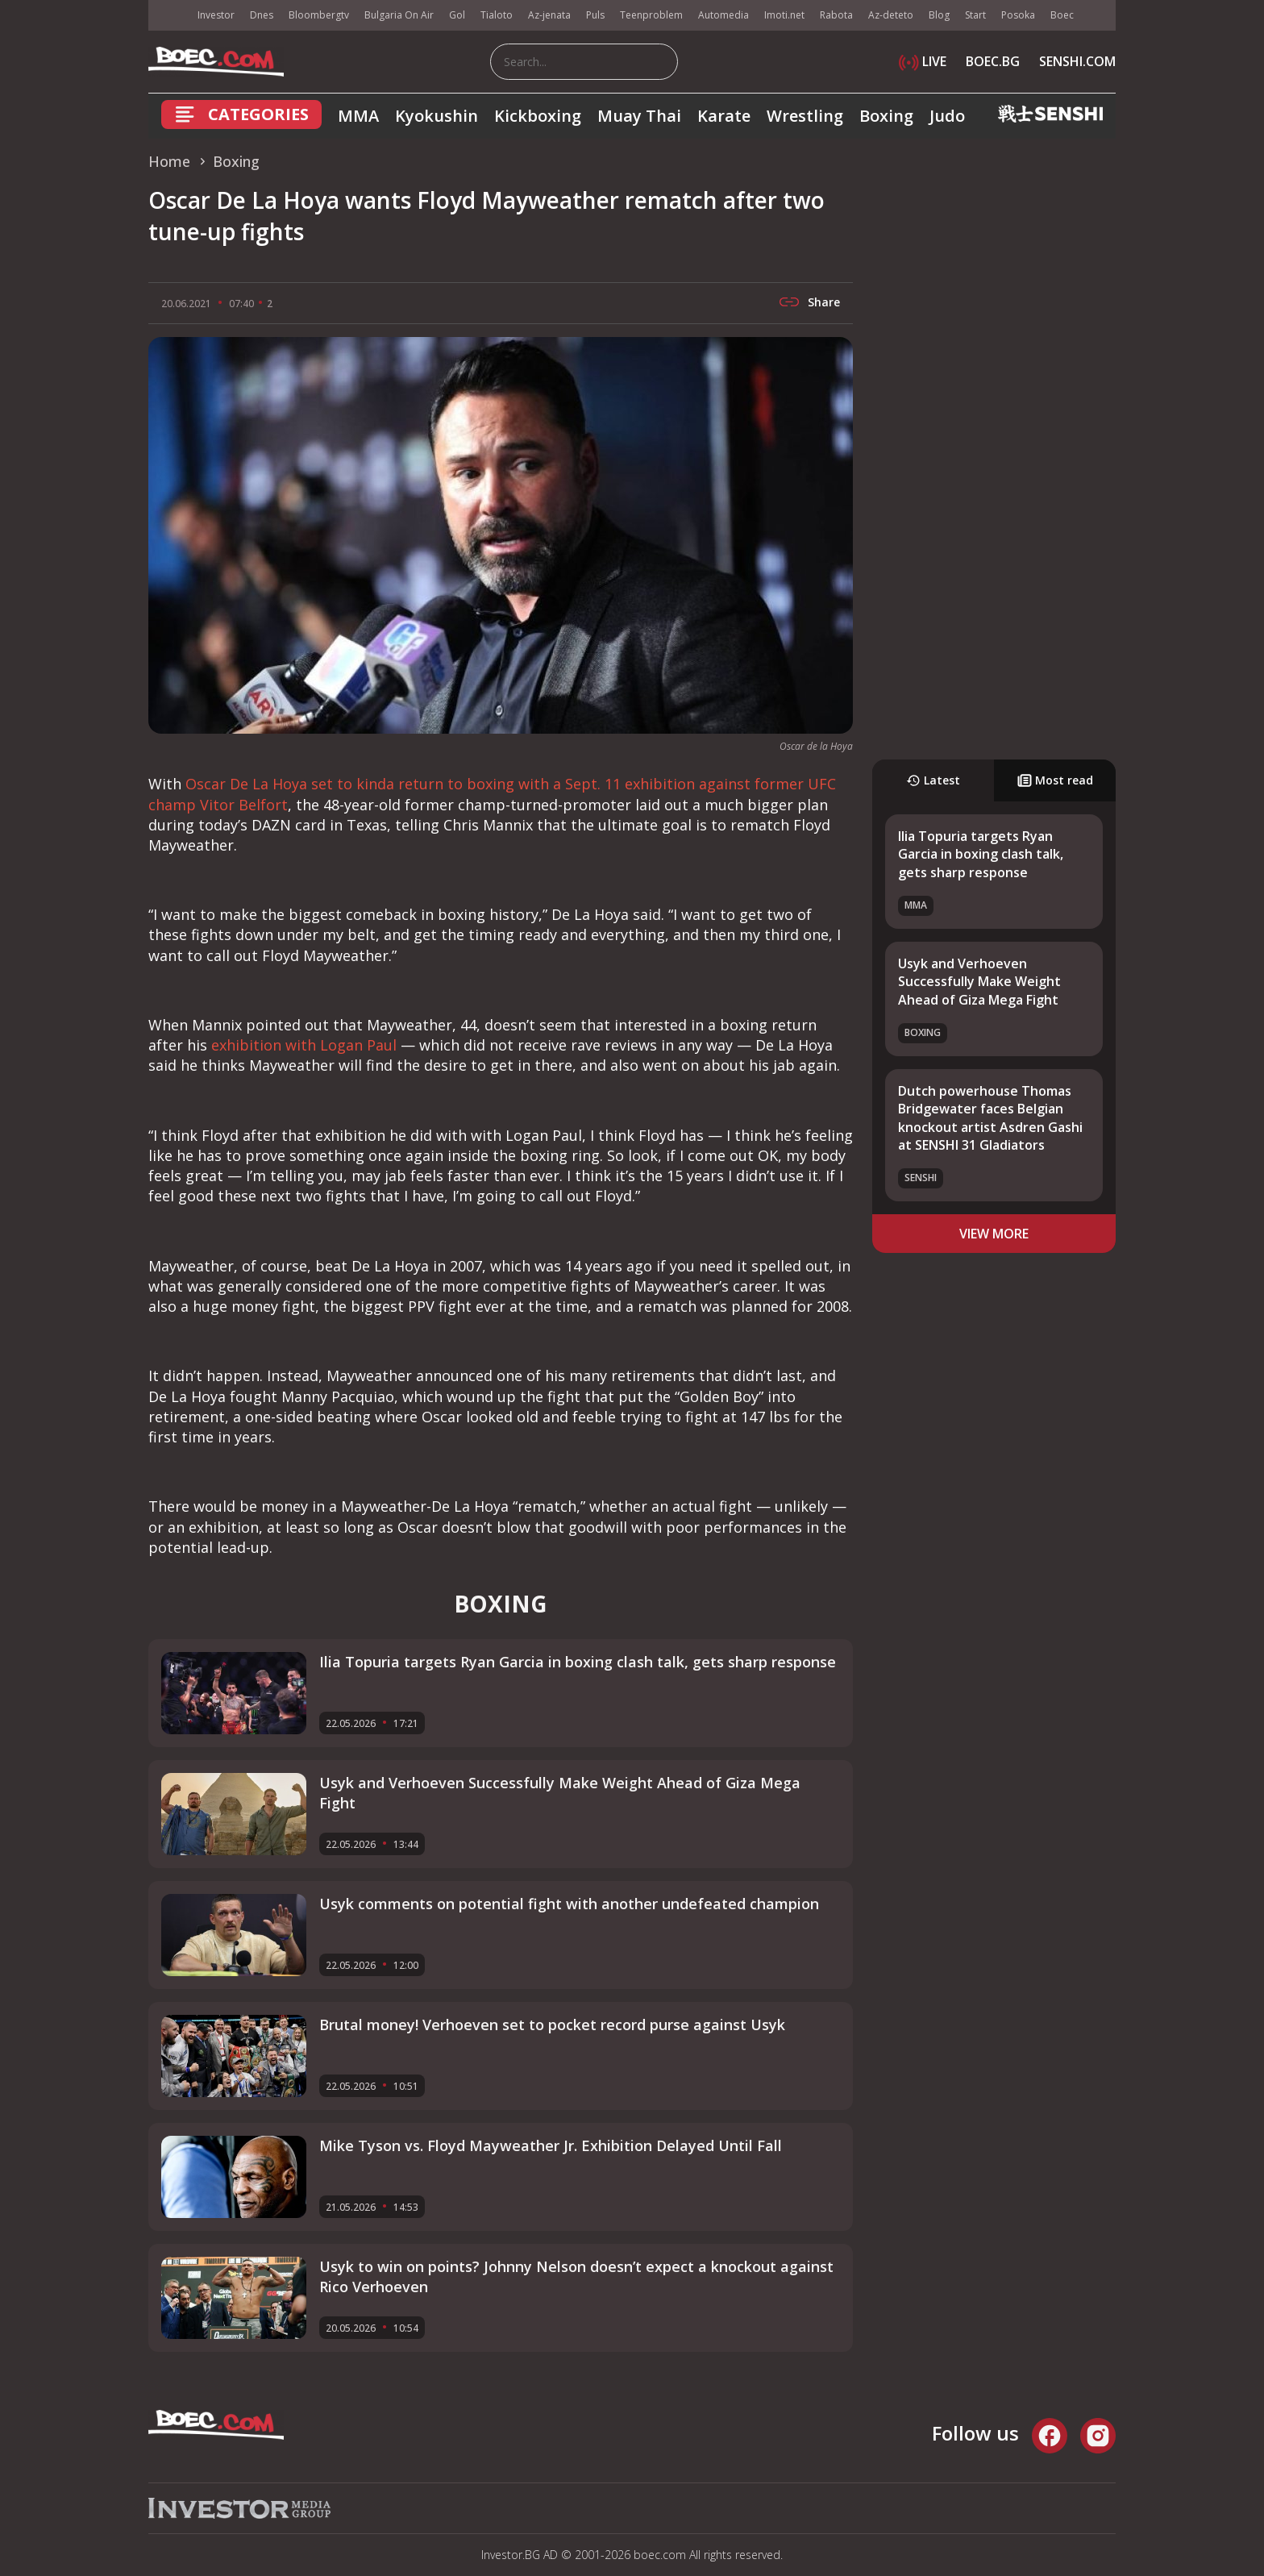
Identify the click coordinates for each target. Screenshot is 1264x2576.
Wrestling (805, 116)
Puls (595, 15)
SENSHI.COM (1077, 61)
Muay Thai (639, 116)
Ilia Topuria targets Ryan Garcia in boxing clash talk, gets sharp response (980, 854)
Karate (723, 116)
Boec (1062, 15)
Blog (939, 15)
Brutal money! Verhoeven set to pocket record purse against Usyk (552, 2024)
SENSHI (920, 1177)
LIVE (922, 61)
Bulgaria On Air (399, 15)
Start (975, 15)
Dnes (261, 15)
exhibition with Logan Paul (304, 1045)
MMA (358, 116)
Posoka (1018, 15)
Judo (947, 116)
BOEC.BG (993, 61)
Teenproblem (651, 15)
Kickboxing (537, 116)
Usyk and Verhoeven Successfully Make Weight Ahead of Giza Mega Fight (979, 982)
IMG (168, 15)
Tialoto (496, 15)
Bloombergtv (319, 15)
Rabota (836, 15)
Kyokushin (436, 116)
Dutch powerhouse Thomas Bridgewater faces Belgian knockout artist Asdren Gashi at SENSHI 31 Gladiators (990, 1118)
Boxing (886, 116)
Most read (1055, 780)
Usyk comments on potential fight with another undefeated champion (569, 1903)
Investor (216, 15)
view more (994, 1233)
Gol (457, 15)
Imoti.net (784, 15)
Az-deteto (890, 15)
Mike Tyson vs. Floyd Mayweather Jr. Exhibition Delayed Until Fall (550, 2145)
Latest (933, 780)
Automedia (723, 15)
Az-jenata (549, 15)
